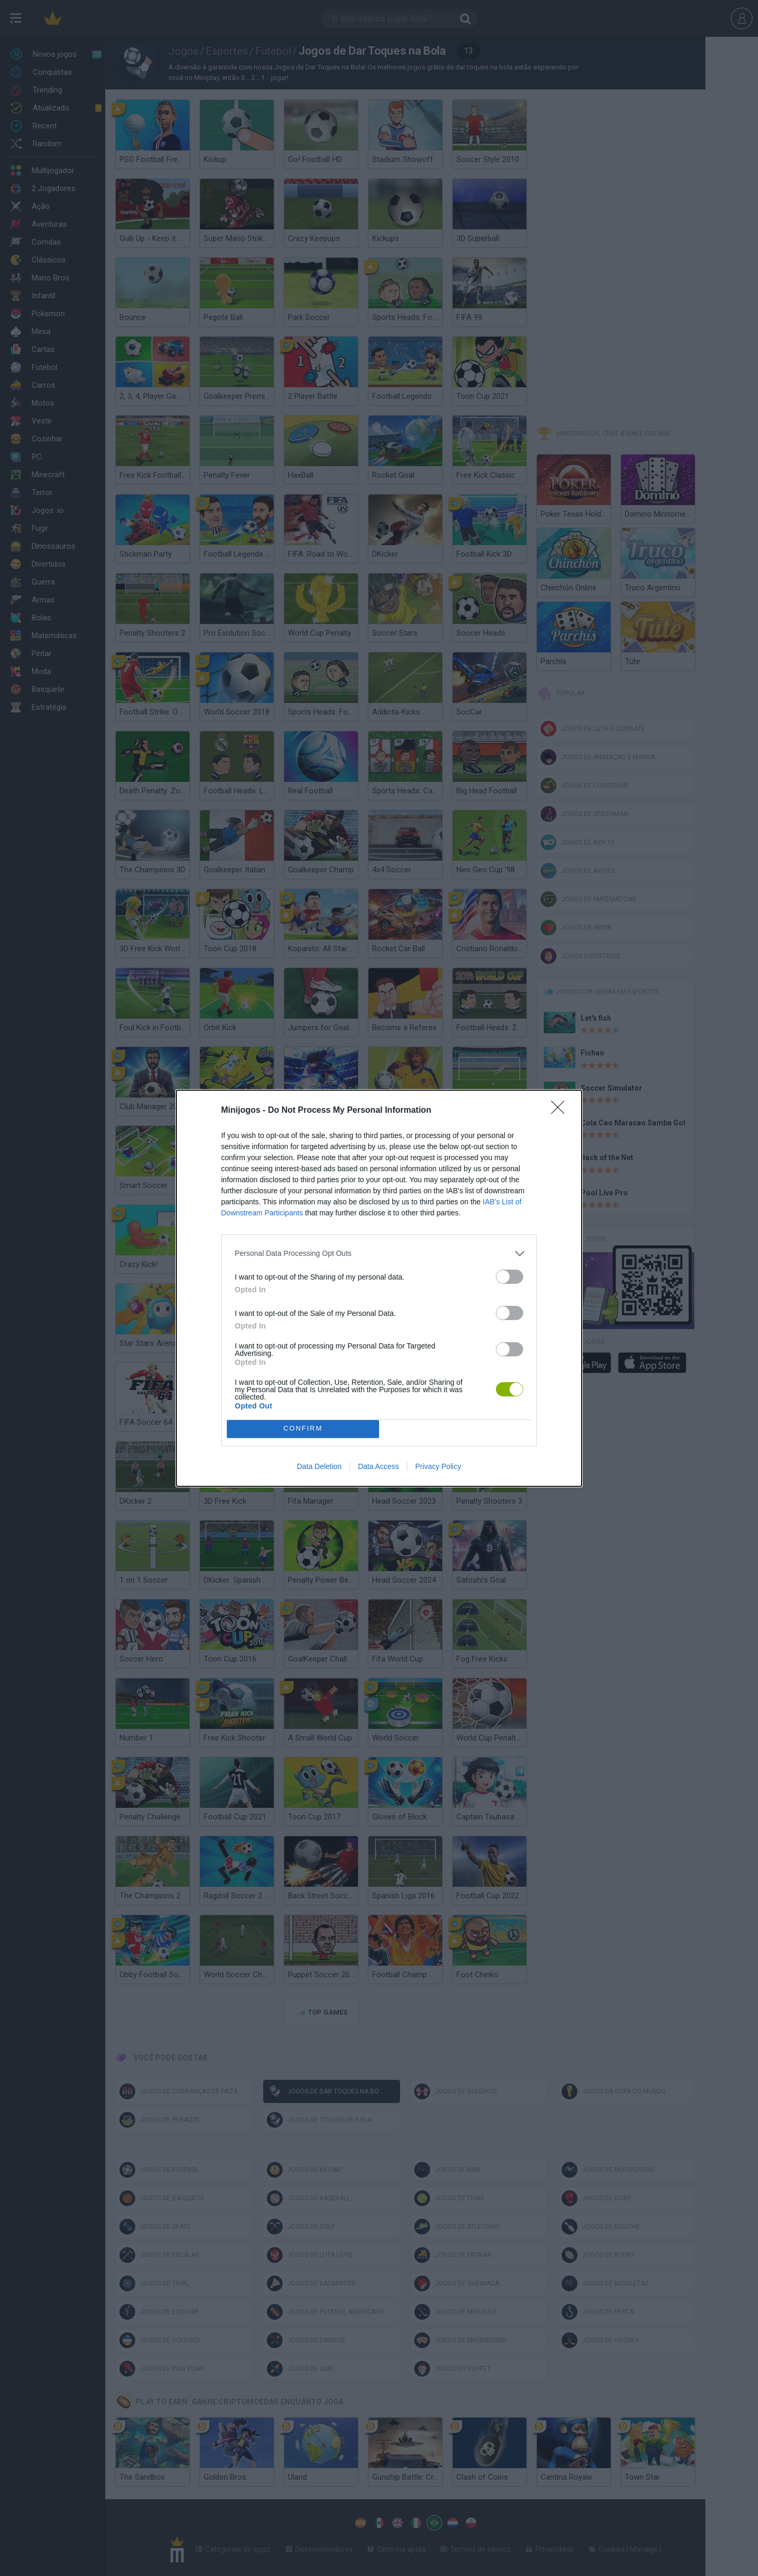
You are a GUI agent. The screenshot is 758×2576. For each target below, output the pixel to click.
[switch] (509, 1277)
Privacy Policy (438, 1466)
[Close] (561, 1111)
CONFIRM (303, 1429)
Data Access (378, 1466)
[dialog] (379, 1288)
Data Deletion (319, 1466)
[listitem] (379, 1253)
